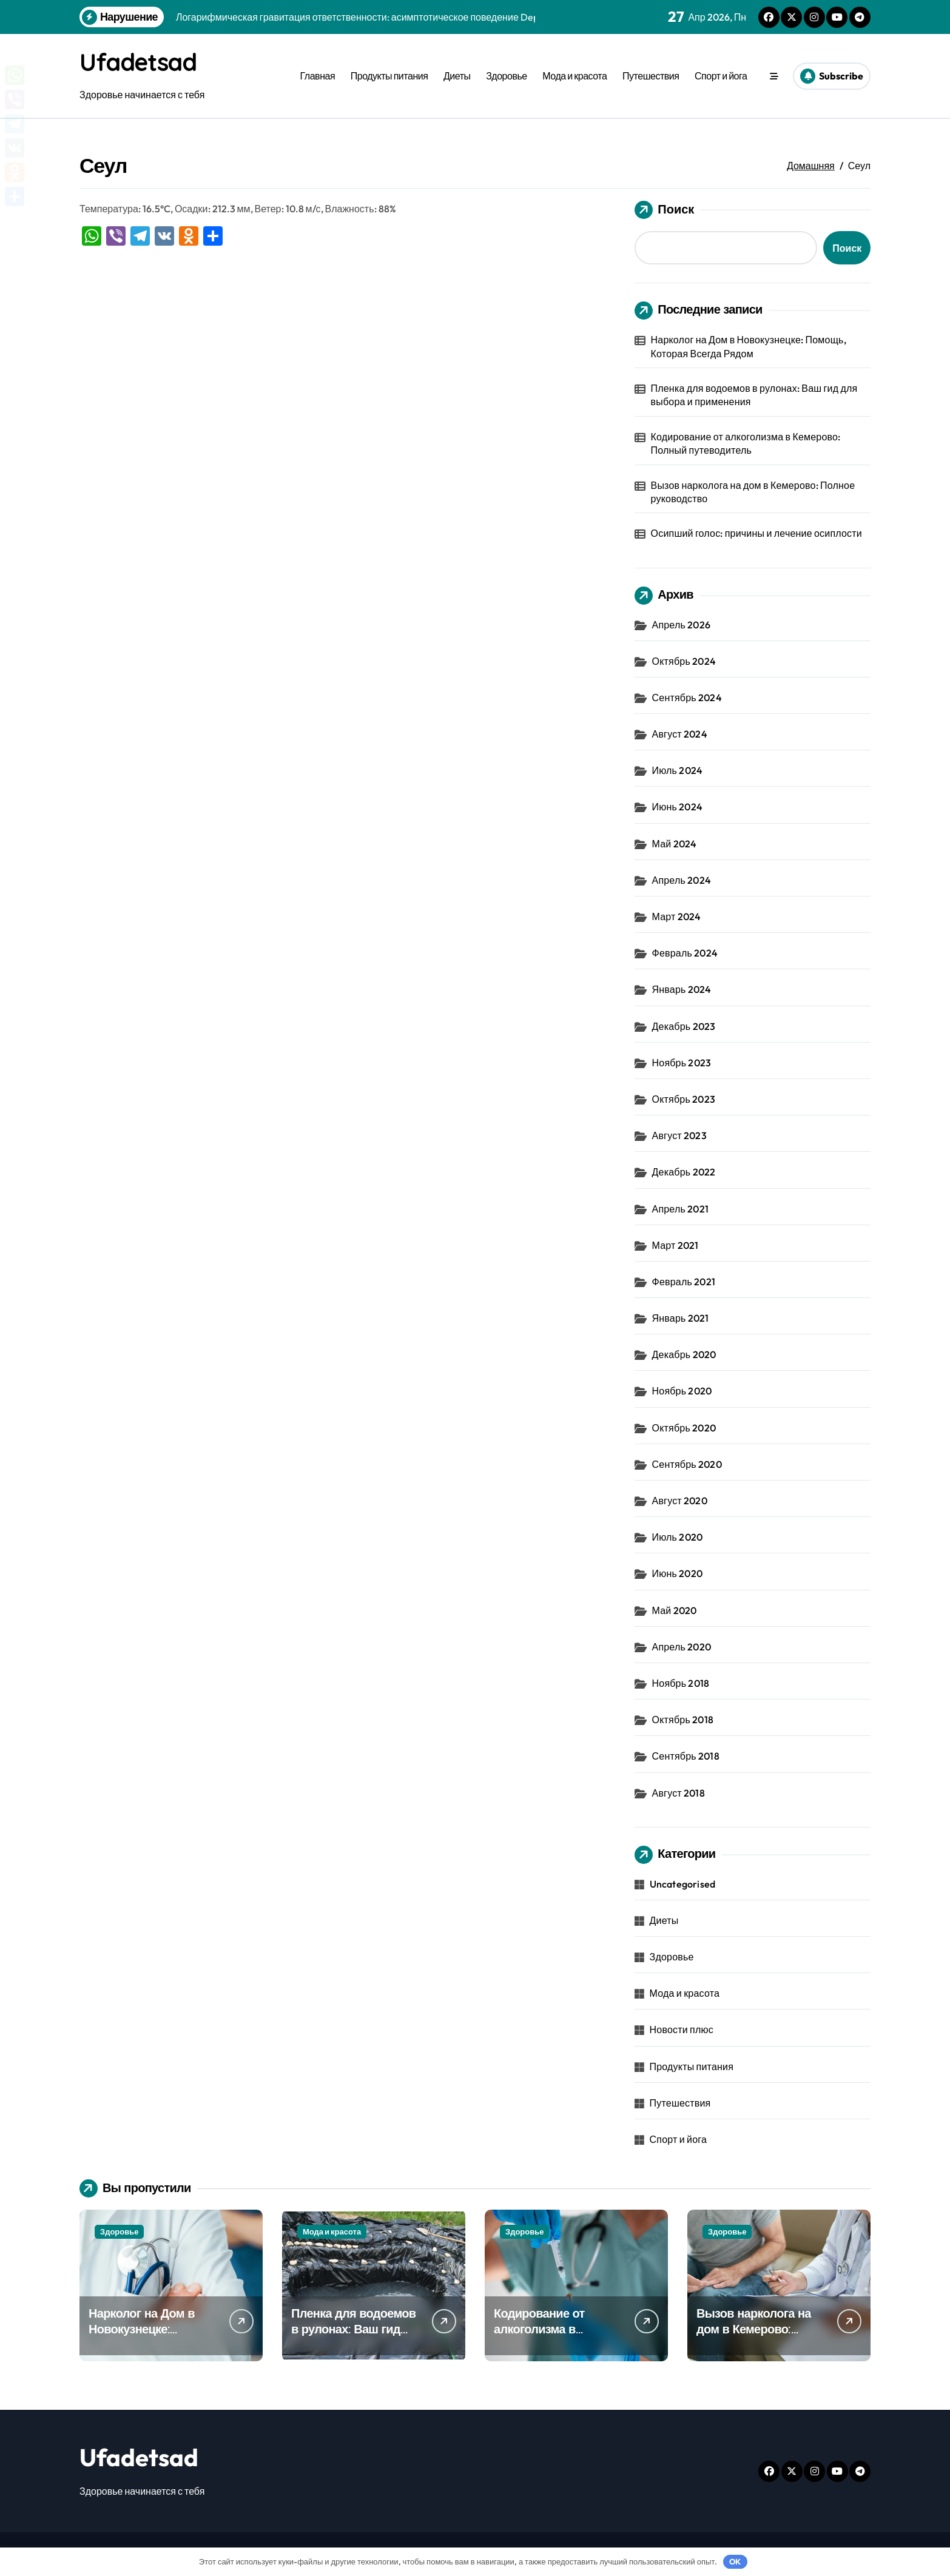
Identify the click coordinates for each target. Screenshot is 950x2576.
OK (735, 2561)
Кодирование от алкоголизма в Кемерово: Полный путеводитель (746, 443)
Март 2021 (675, 1245)
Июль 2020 (677, 1537)
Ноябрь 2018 (681, 1683)
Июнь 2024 (677, 807)
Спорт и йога (721, 76)
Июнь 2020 (677, 1573)
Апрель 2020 (681, 1647)
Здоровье (506, 76)
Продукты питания (389, 76)
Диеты (457, 76)
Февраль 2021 (683, 1282)
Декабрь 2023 (684, 1026)
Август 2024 (679, 734)
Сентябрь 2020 (687, 1464)
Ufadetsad (139, 62)
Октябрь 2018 (682, 1719)
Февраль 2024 (685, 953)
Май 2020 (674, 1610)
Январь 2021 (680, 1318)
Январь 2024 (682, 989)
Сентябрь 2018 (685, 1756)
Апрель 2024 (681, 880)
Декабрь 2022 (684, 1172)
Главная (317, 76)
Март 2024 (676, 916)
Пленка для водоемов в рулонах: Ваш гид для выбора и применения (754, 395)
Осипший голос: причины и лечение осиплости (756, 533)
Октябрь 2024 (684, 661)
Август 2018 (678, 1793)
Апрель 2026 (681, 625)
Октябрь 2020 (684, 1428)
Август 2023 (679, 1135)
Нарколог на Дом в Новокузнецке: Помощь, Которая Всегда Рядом (748, 346)
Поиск (664, 210)
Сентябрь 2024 (687, 697)
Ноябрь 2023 (682, 1063)
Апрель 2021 (680, 1209)
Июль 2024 (677, 770)
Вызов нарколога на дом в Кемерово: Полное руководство (753, 492)
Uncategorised (683, 1884)
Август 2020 (679, 1501)
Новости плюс (681, 2029)
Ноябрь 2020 (682, 1391)
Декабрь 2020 (684, 1354)
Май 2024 (674, 844)
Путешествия (650, 76)
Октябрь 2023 (683, 1099)
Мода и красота (574, 76)
